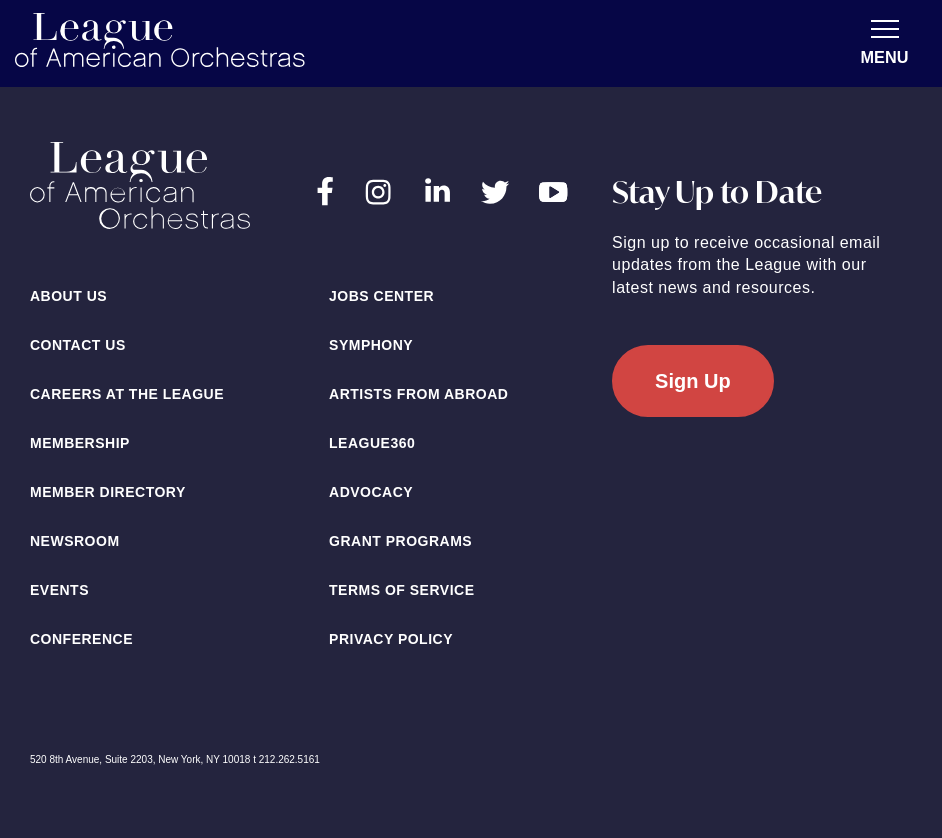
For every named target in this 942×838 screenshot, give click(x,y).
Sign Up (693, 381)
